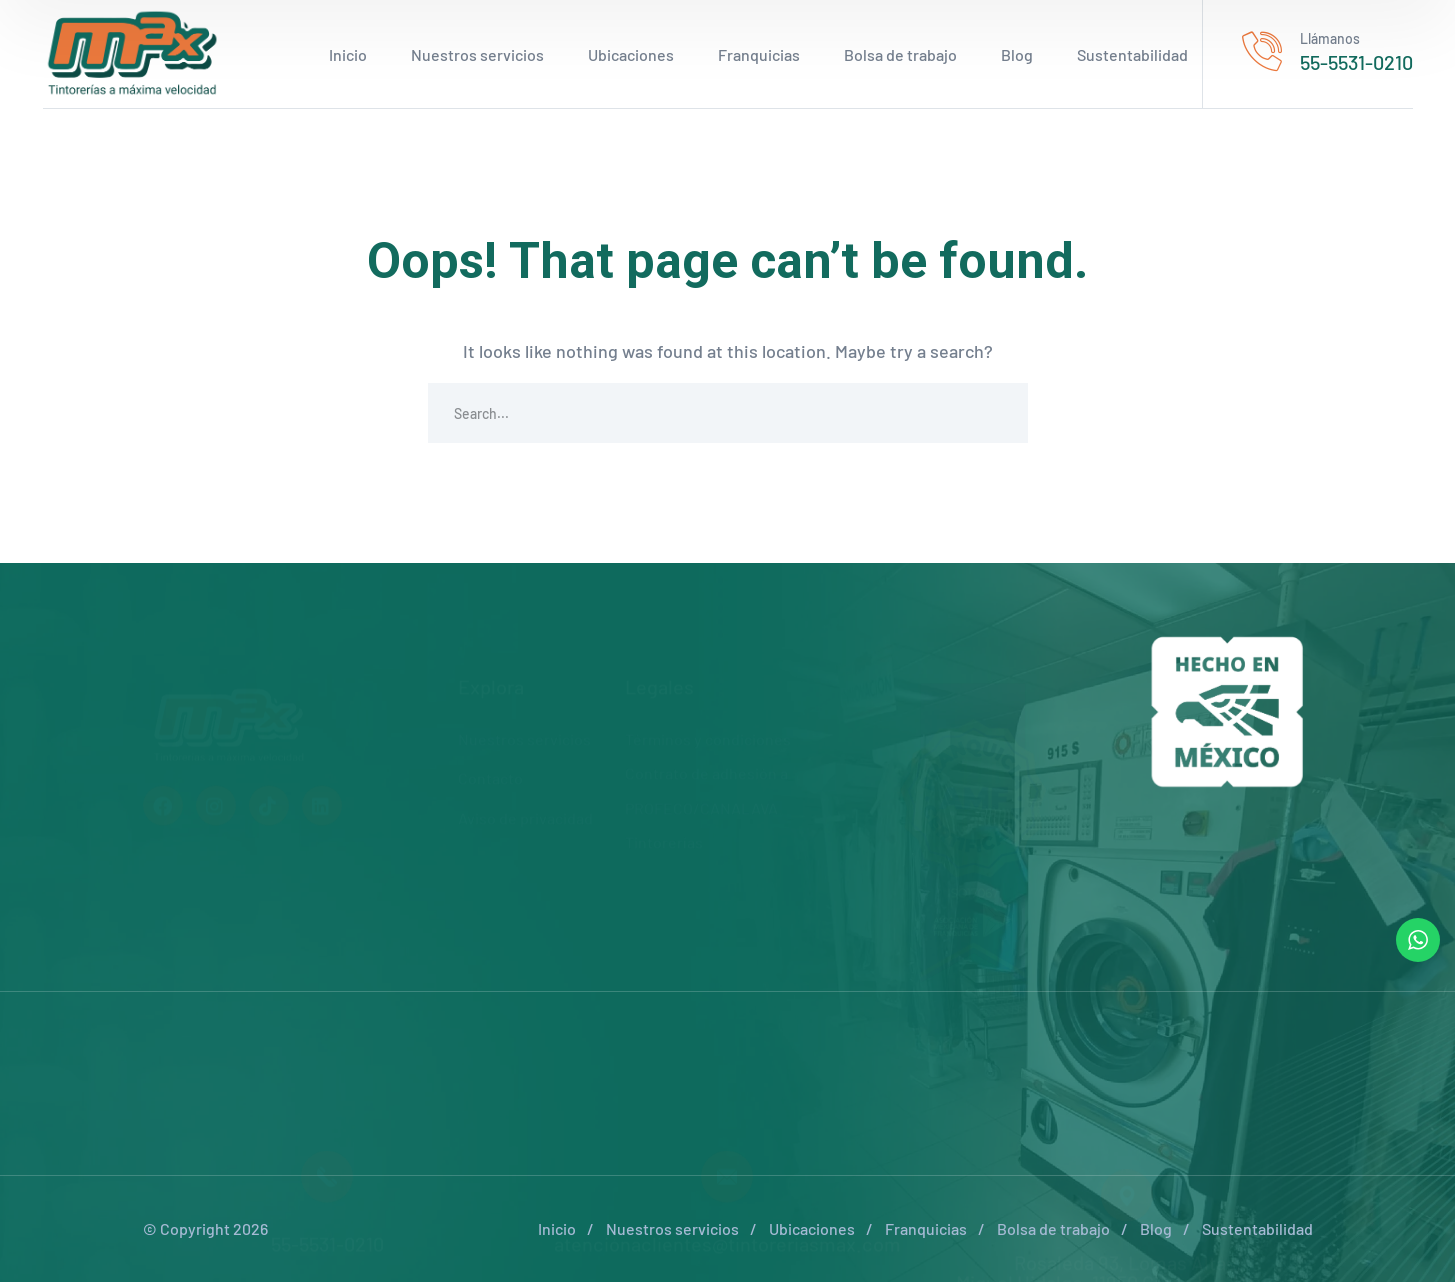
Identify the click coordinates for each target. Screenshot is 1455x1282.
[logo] (133, 52)
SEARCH (998, 413)
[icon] (163, 759)
